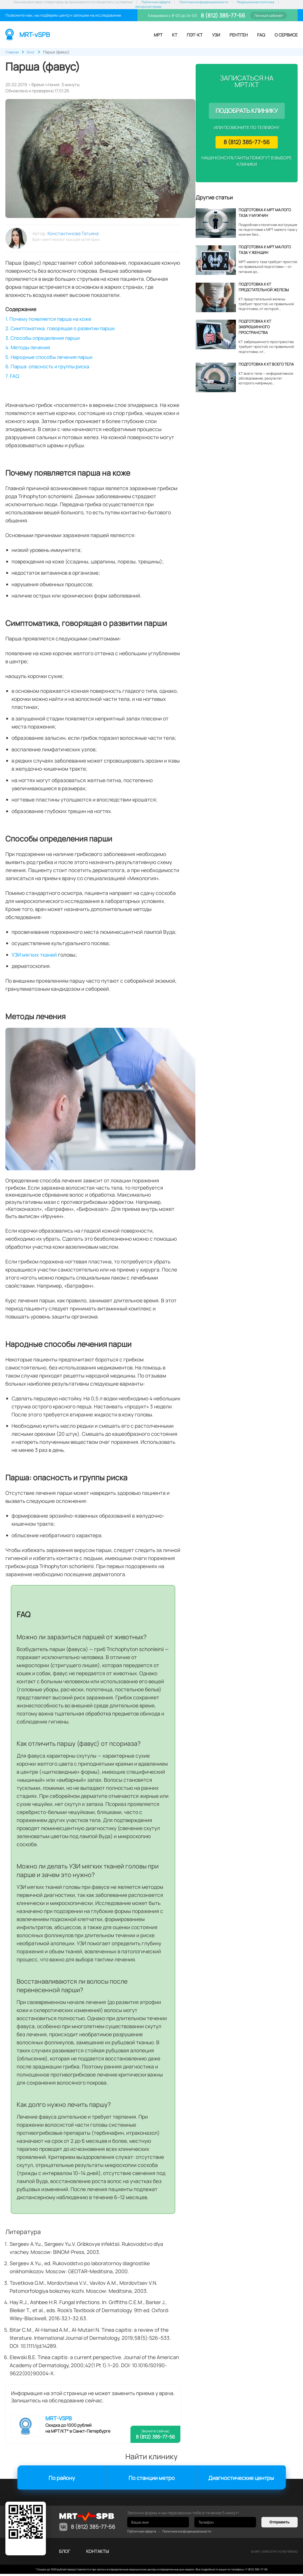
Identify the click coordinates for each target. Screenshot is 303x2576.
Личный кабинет (268, 15)
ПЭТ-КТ (195, 35)
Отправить (279, 2524)
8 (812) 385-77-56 (222, 15)
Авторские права (148, 7)
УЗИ (216, 35)
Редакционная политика (255, 2)
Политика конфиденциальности (203, 2)
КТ (174, 35)
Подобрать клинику (247, 111)
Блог (64, 2553)
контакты (97, 2553)
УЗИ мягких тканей (34, 956)
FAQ (261, 35)
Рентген (238, 35)
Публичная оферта (155, 2)
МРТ (158, 35)
